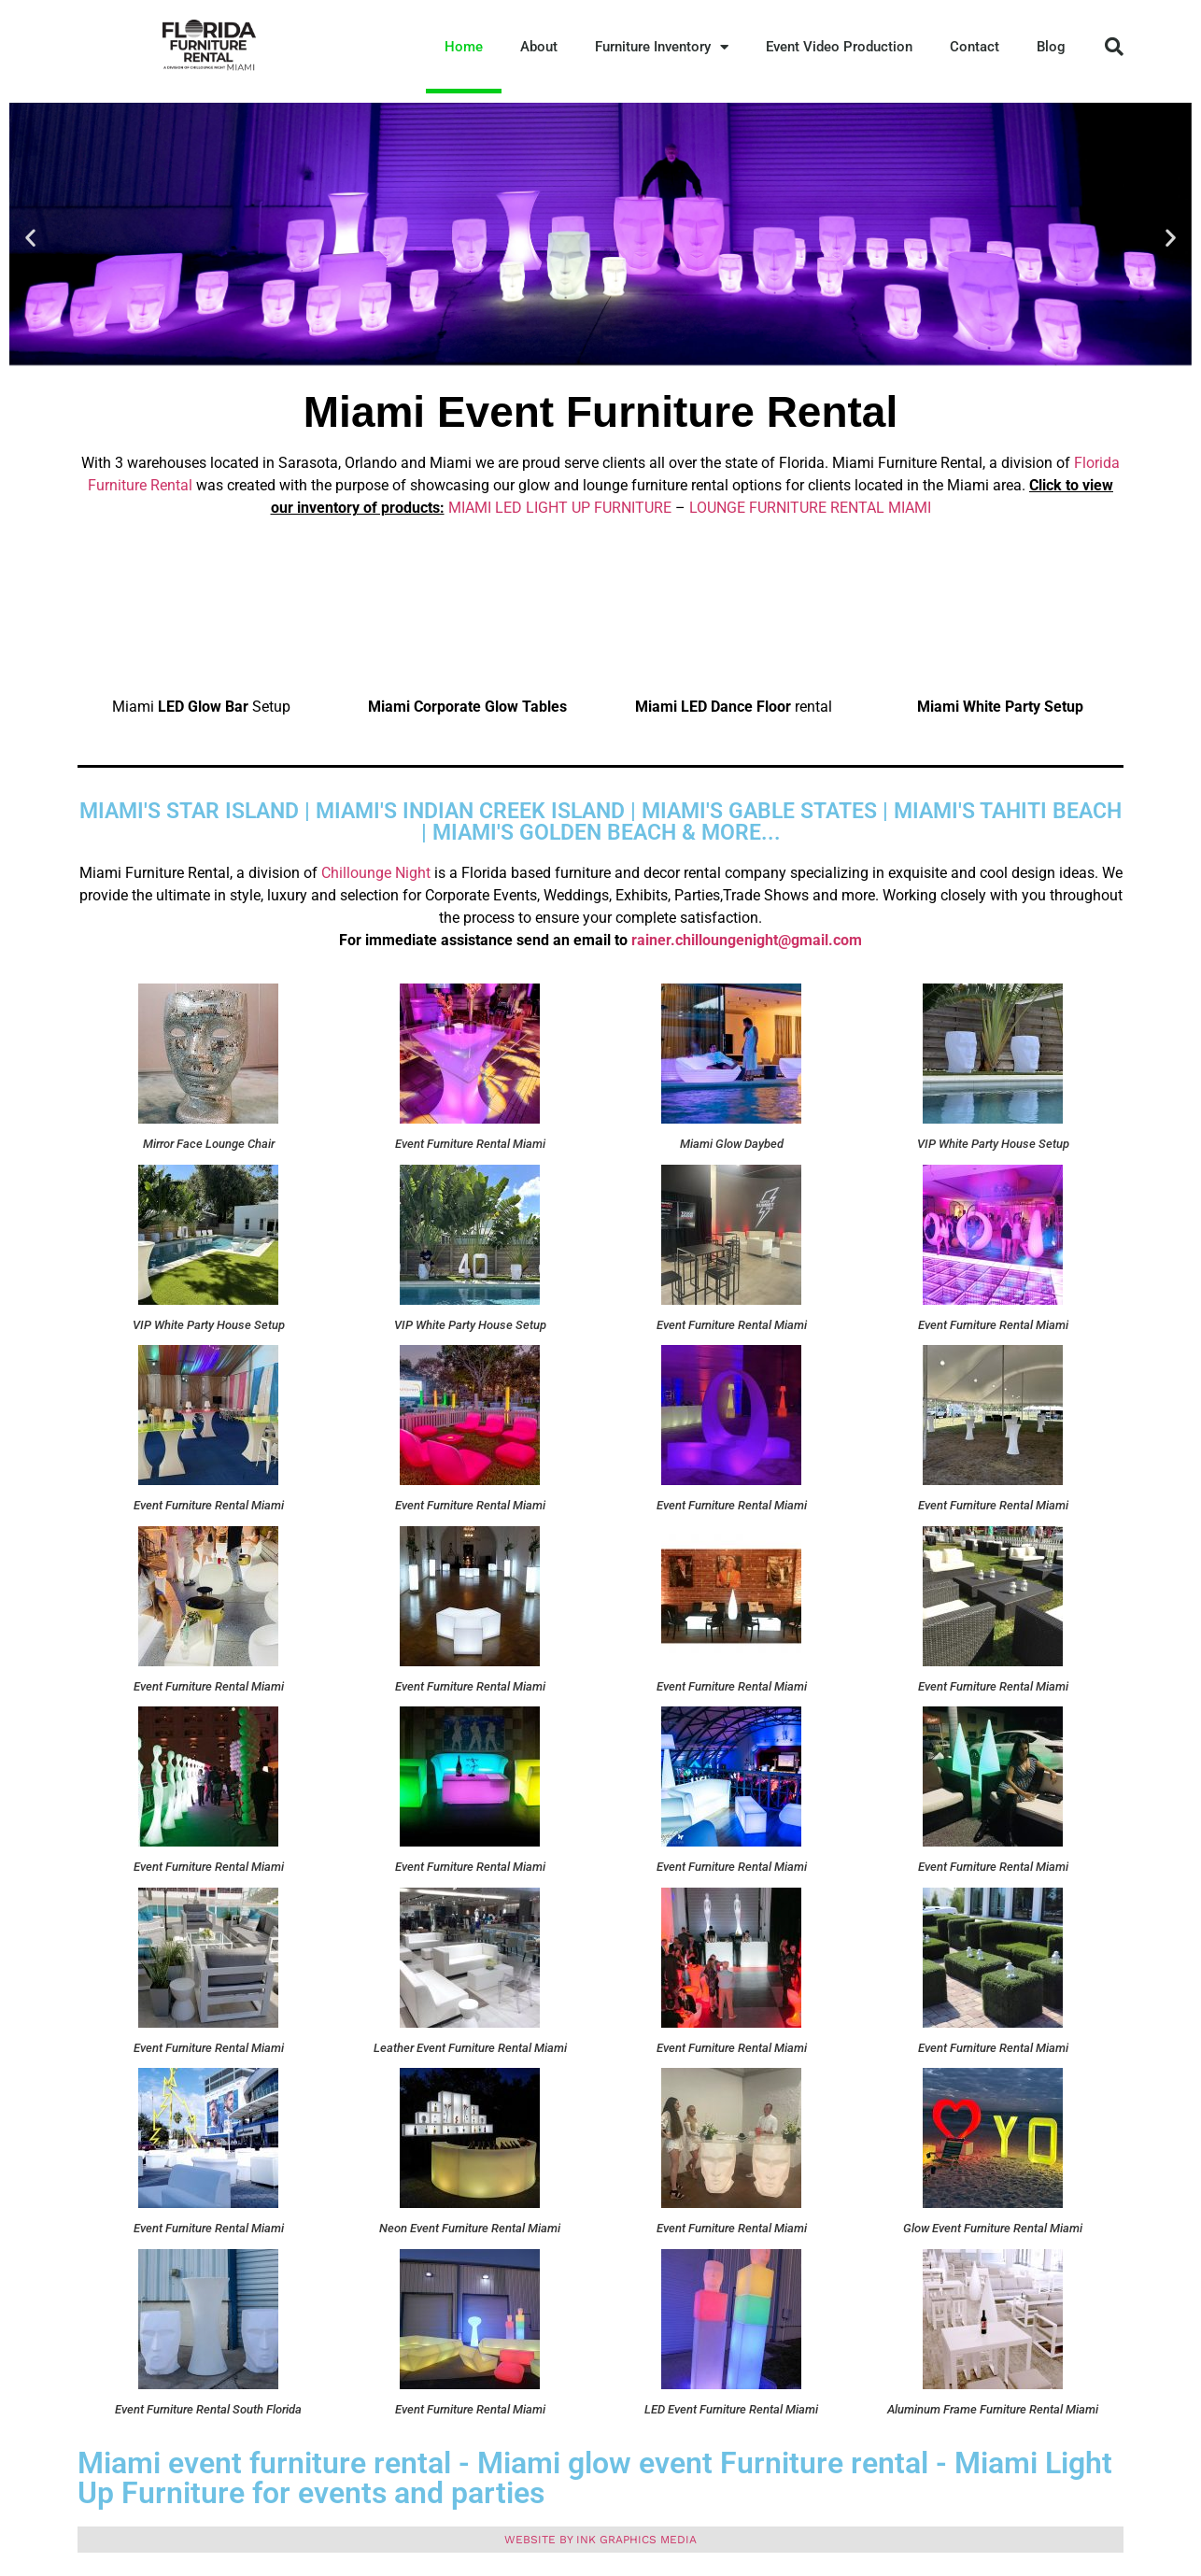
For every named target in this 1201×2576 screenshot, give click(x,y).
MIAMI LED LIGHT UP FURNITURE (559, 508)
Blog (1051, 46)
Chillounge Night (377, 873)
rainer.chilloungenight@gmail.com (746, 940)
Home (464, 46)
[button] (1114, 46)
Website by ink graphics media (600, 2539)
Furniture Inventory (661, 47)
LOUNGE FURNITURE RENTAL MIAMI (810, 508)
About (539, 46)
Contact (974, 46)
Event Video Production (839, 46)
